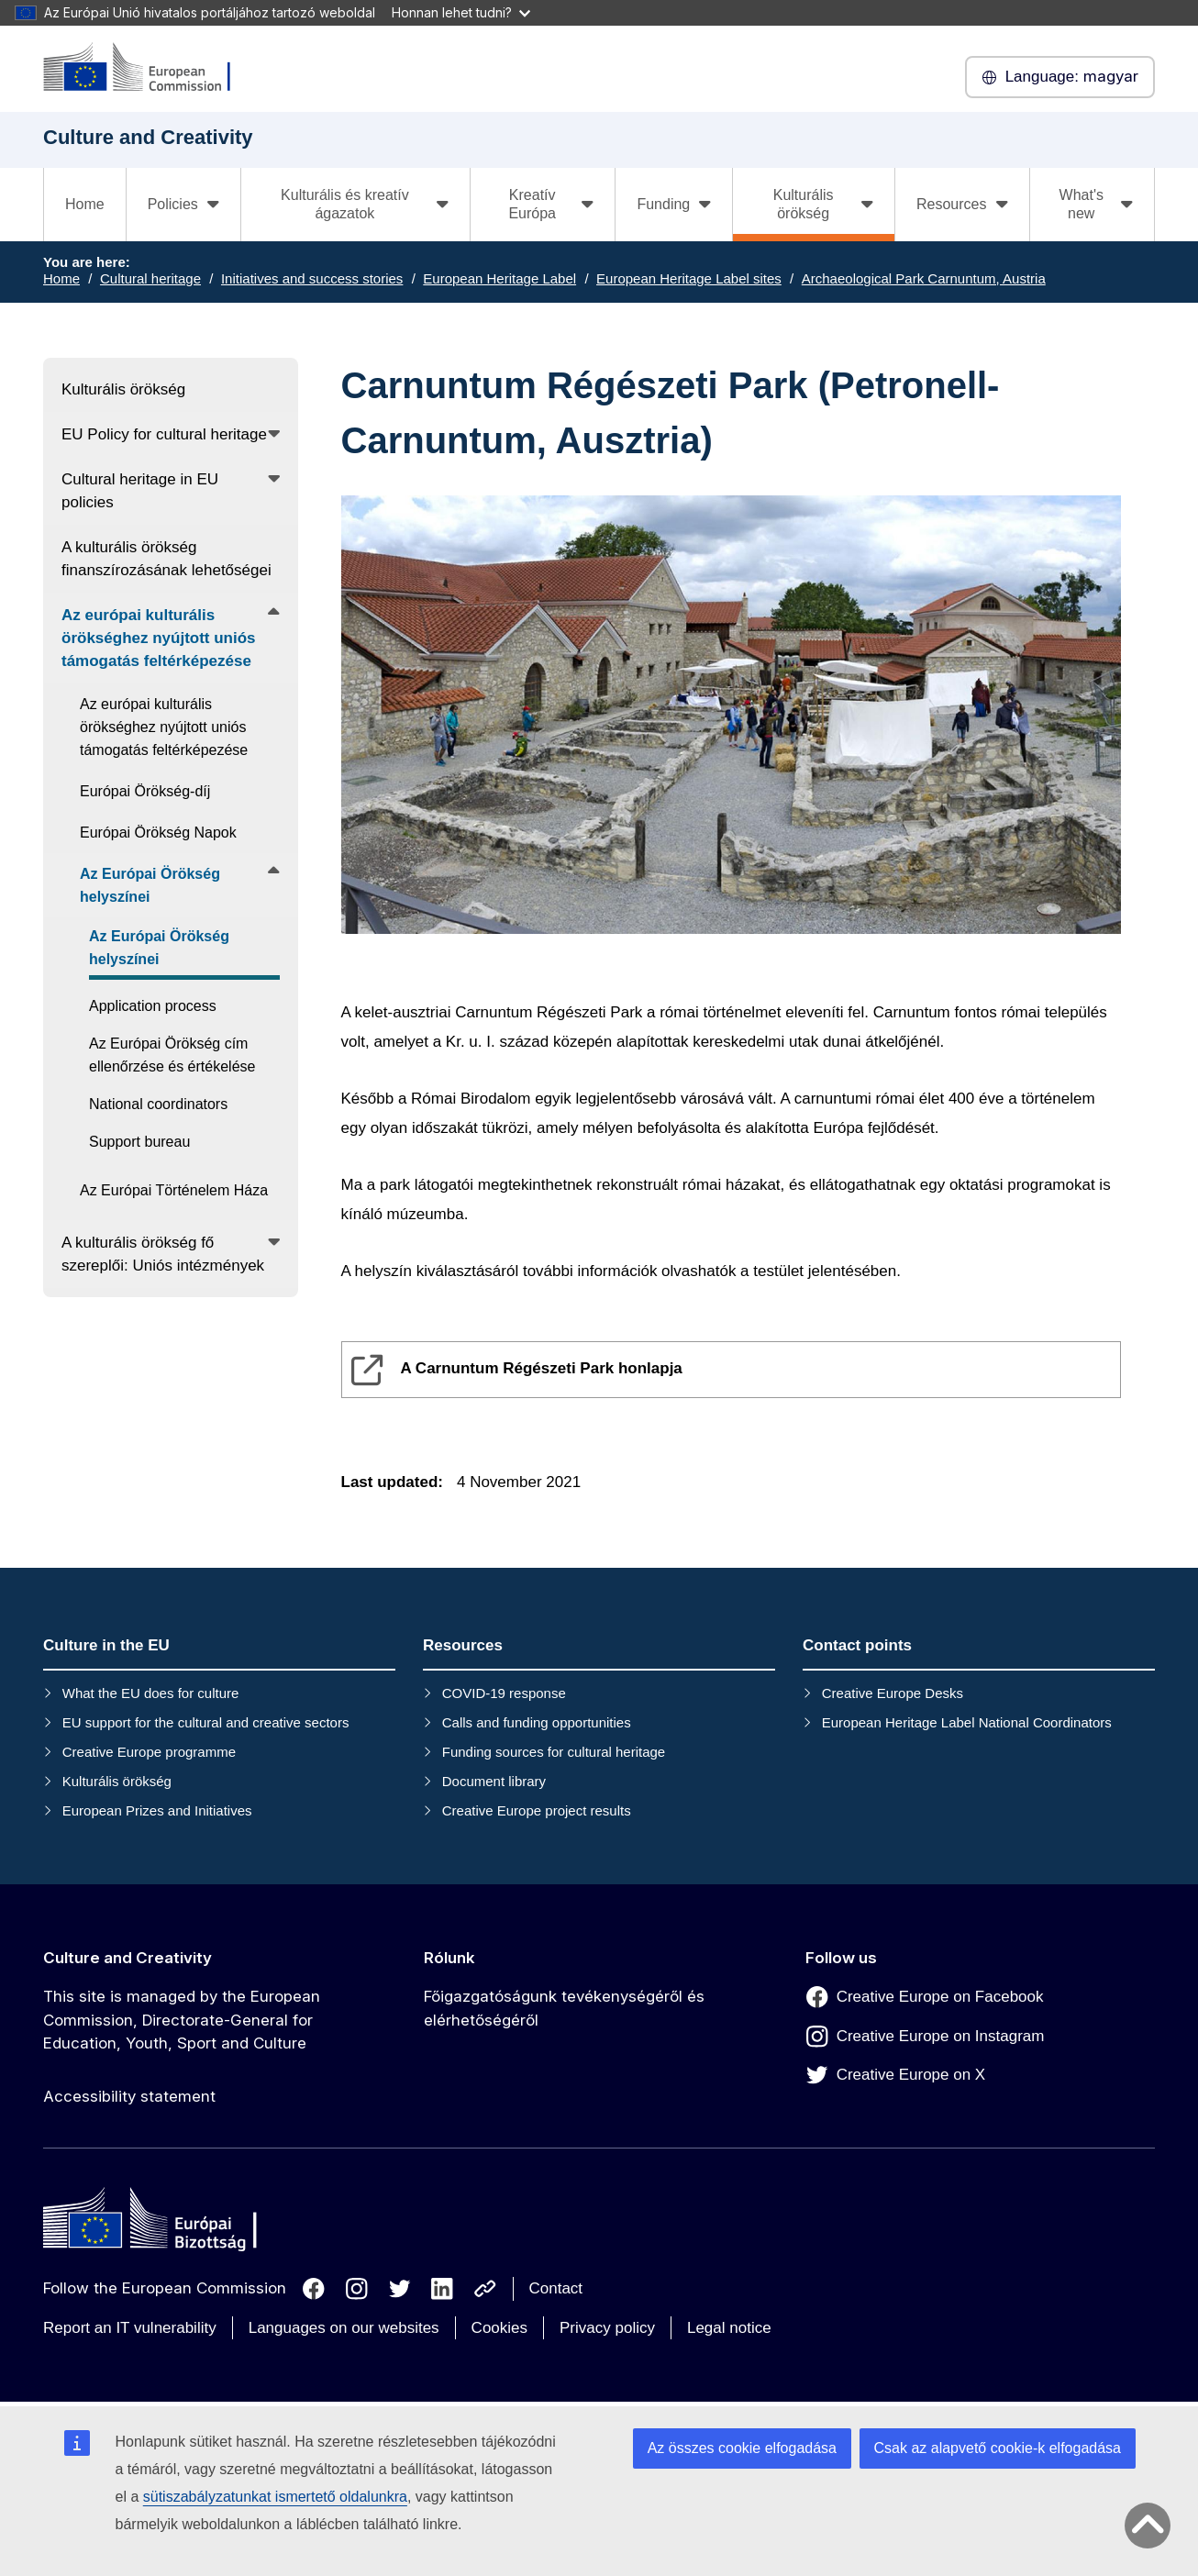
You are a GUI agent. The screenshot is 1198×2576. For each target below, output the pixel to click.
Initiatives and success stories (312, 278)
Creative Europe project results (536, 1810)
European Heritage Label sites (689, 278)
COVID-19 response (504, 1693)
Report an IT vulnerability (129, 2328)
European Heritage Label (499, 278)
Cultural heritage (150, 278)
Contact (556, 2288)
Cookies (499, 2328)
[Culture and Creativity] (148, 68)
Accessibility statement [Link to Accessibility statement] (129, 2096)
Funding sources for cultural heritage (553, 1752)
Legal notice (729, 2328)
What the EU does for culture (150, 1693)
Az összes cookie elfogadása (742, 2448)
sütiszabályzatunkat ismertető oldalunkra (275, 2496)
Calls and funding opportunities (536, 1722)
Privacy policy (607, 2328)
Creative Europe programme (149, 1752)
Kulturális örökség (117, 1781)
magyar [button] (1060, 77)
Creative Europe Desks (892, 1693)
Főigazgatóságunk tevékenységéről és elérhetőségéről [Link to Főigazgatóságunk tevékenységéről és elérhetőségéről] (564, 2008)
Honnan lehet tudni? (461, 12)
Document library (494, 1781)
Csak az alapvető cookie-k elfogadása (998, 2448)
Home (85, 204)
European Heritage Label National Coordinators (967, 1722)
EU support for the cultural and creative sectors (205, 1722)
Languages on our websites (344, 2328)
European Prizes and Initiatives (157, 1810)
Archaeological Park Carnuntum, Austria (924, 278)
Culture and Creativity (127, 1958)
